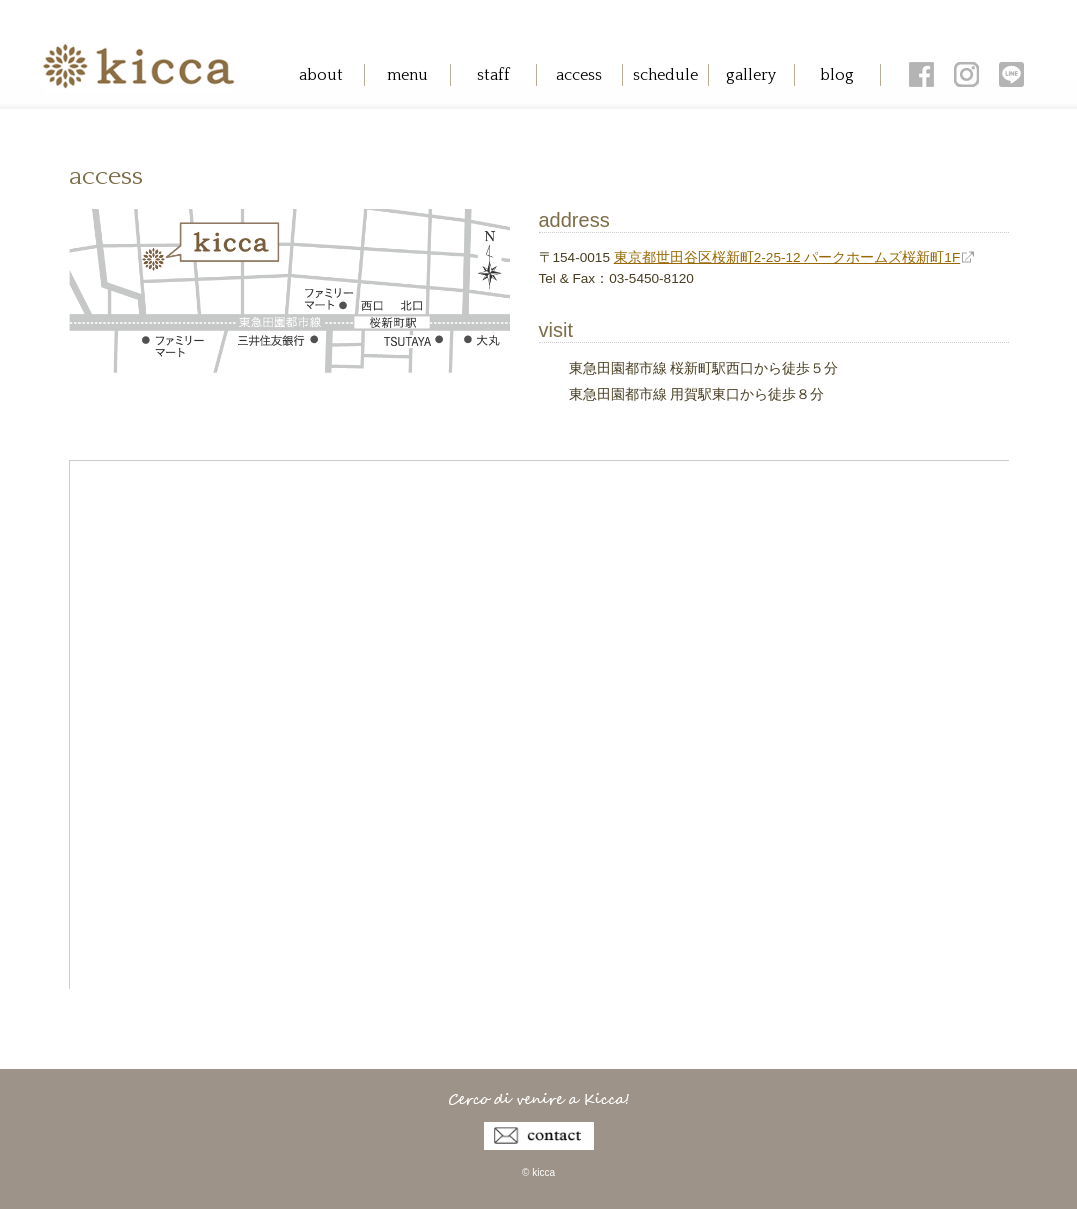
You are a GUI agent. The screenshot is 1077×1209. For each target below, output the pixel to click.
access (579, 75)
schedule (665, 75)
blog (837, 75)
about (321, 75)
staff (493, 75)
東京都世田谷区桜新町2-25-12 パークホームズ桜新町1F (787, 257)
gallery (751, 75)
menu (407, 75)
